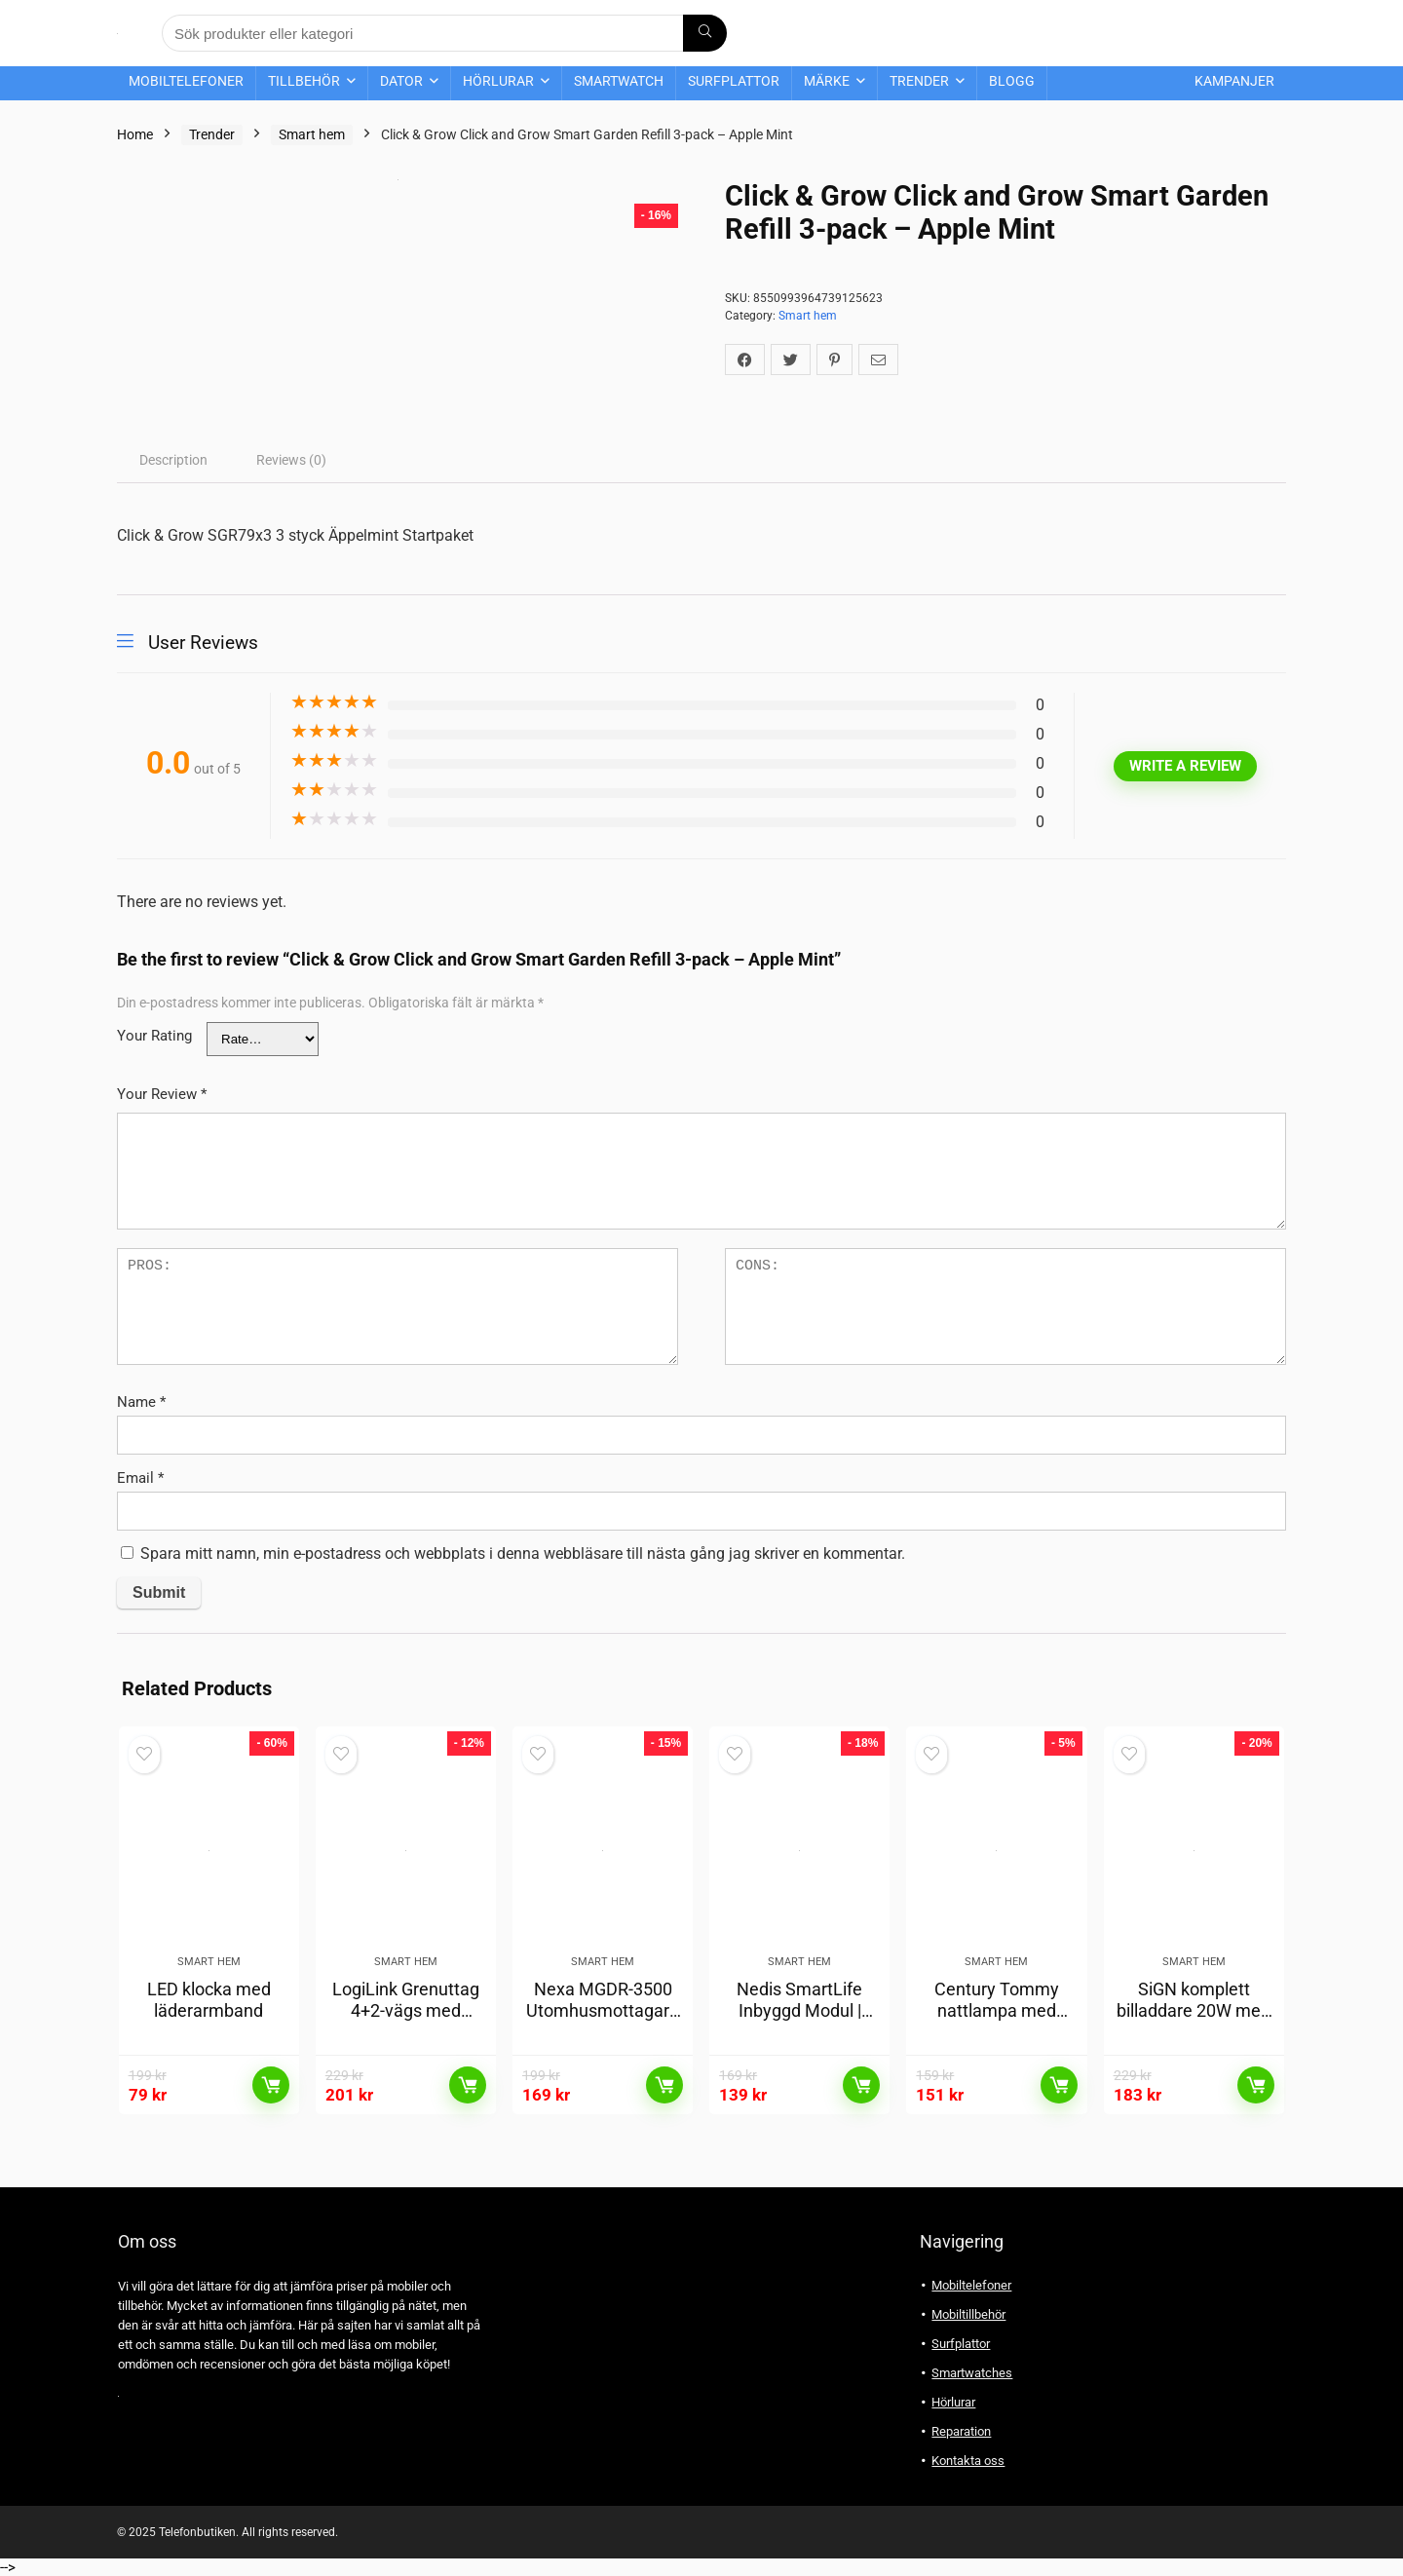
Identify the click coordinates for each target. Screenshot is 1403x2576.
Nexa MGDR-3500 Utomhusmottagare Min (602, 2010)
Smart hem (312, 134)
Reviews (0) (291, 460)
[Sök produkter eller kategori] (705, 33)
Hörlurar (498, 81)
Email (140, 1478)
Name (141, 1402)
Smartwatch (619, 81)
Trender (919, 81)
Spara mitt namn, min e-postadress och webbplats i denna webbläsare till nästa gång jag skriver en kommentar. (522, 1553)
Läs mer (271, 2085)
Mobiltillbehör (968, 2314)
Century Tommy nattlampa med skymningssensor (997, 2010)
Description (173, 460)
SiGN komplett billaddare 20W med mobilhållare (1193, 2010)
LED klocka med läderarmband (209, 2000)
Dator (401, 81)
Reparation (961, 2431)
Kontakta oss (968, 2460)
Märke (827, 81)
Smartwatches (971, 2373)
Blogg (1012, 81)
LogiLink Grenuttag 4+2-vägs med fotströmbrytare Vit (405, 2010)
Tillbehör (304, 81)
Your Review (162, 1094)
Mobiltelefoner (186, 81)
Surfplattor (733, 81)
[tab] (173, 459)
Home (135, 134)
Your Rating (154, 1035)
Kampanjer (1234, 81)
